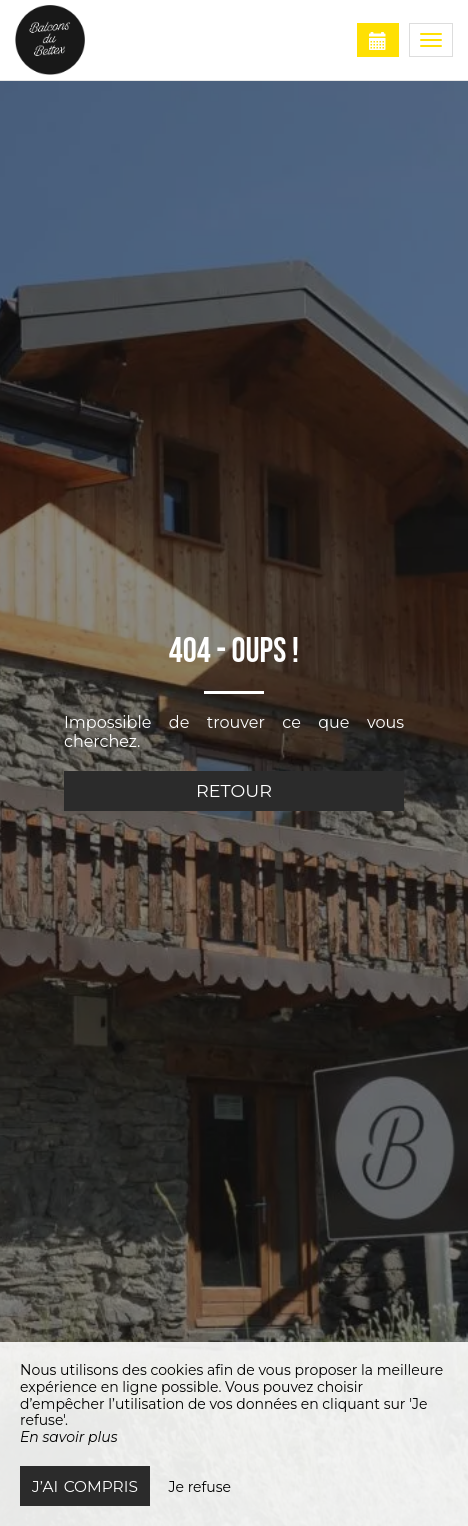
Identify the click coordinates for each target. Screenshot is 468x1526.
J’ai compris (85, 1486)
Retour (234, 790)
